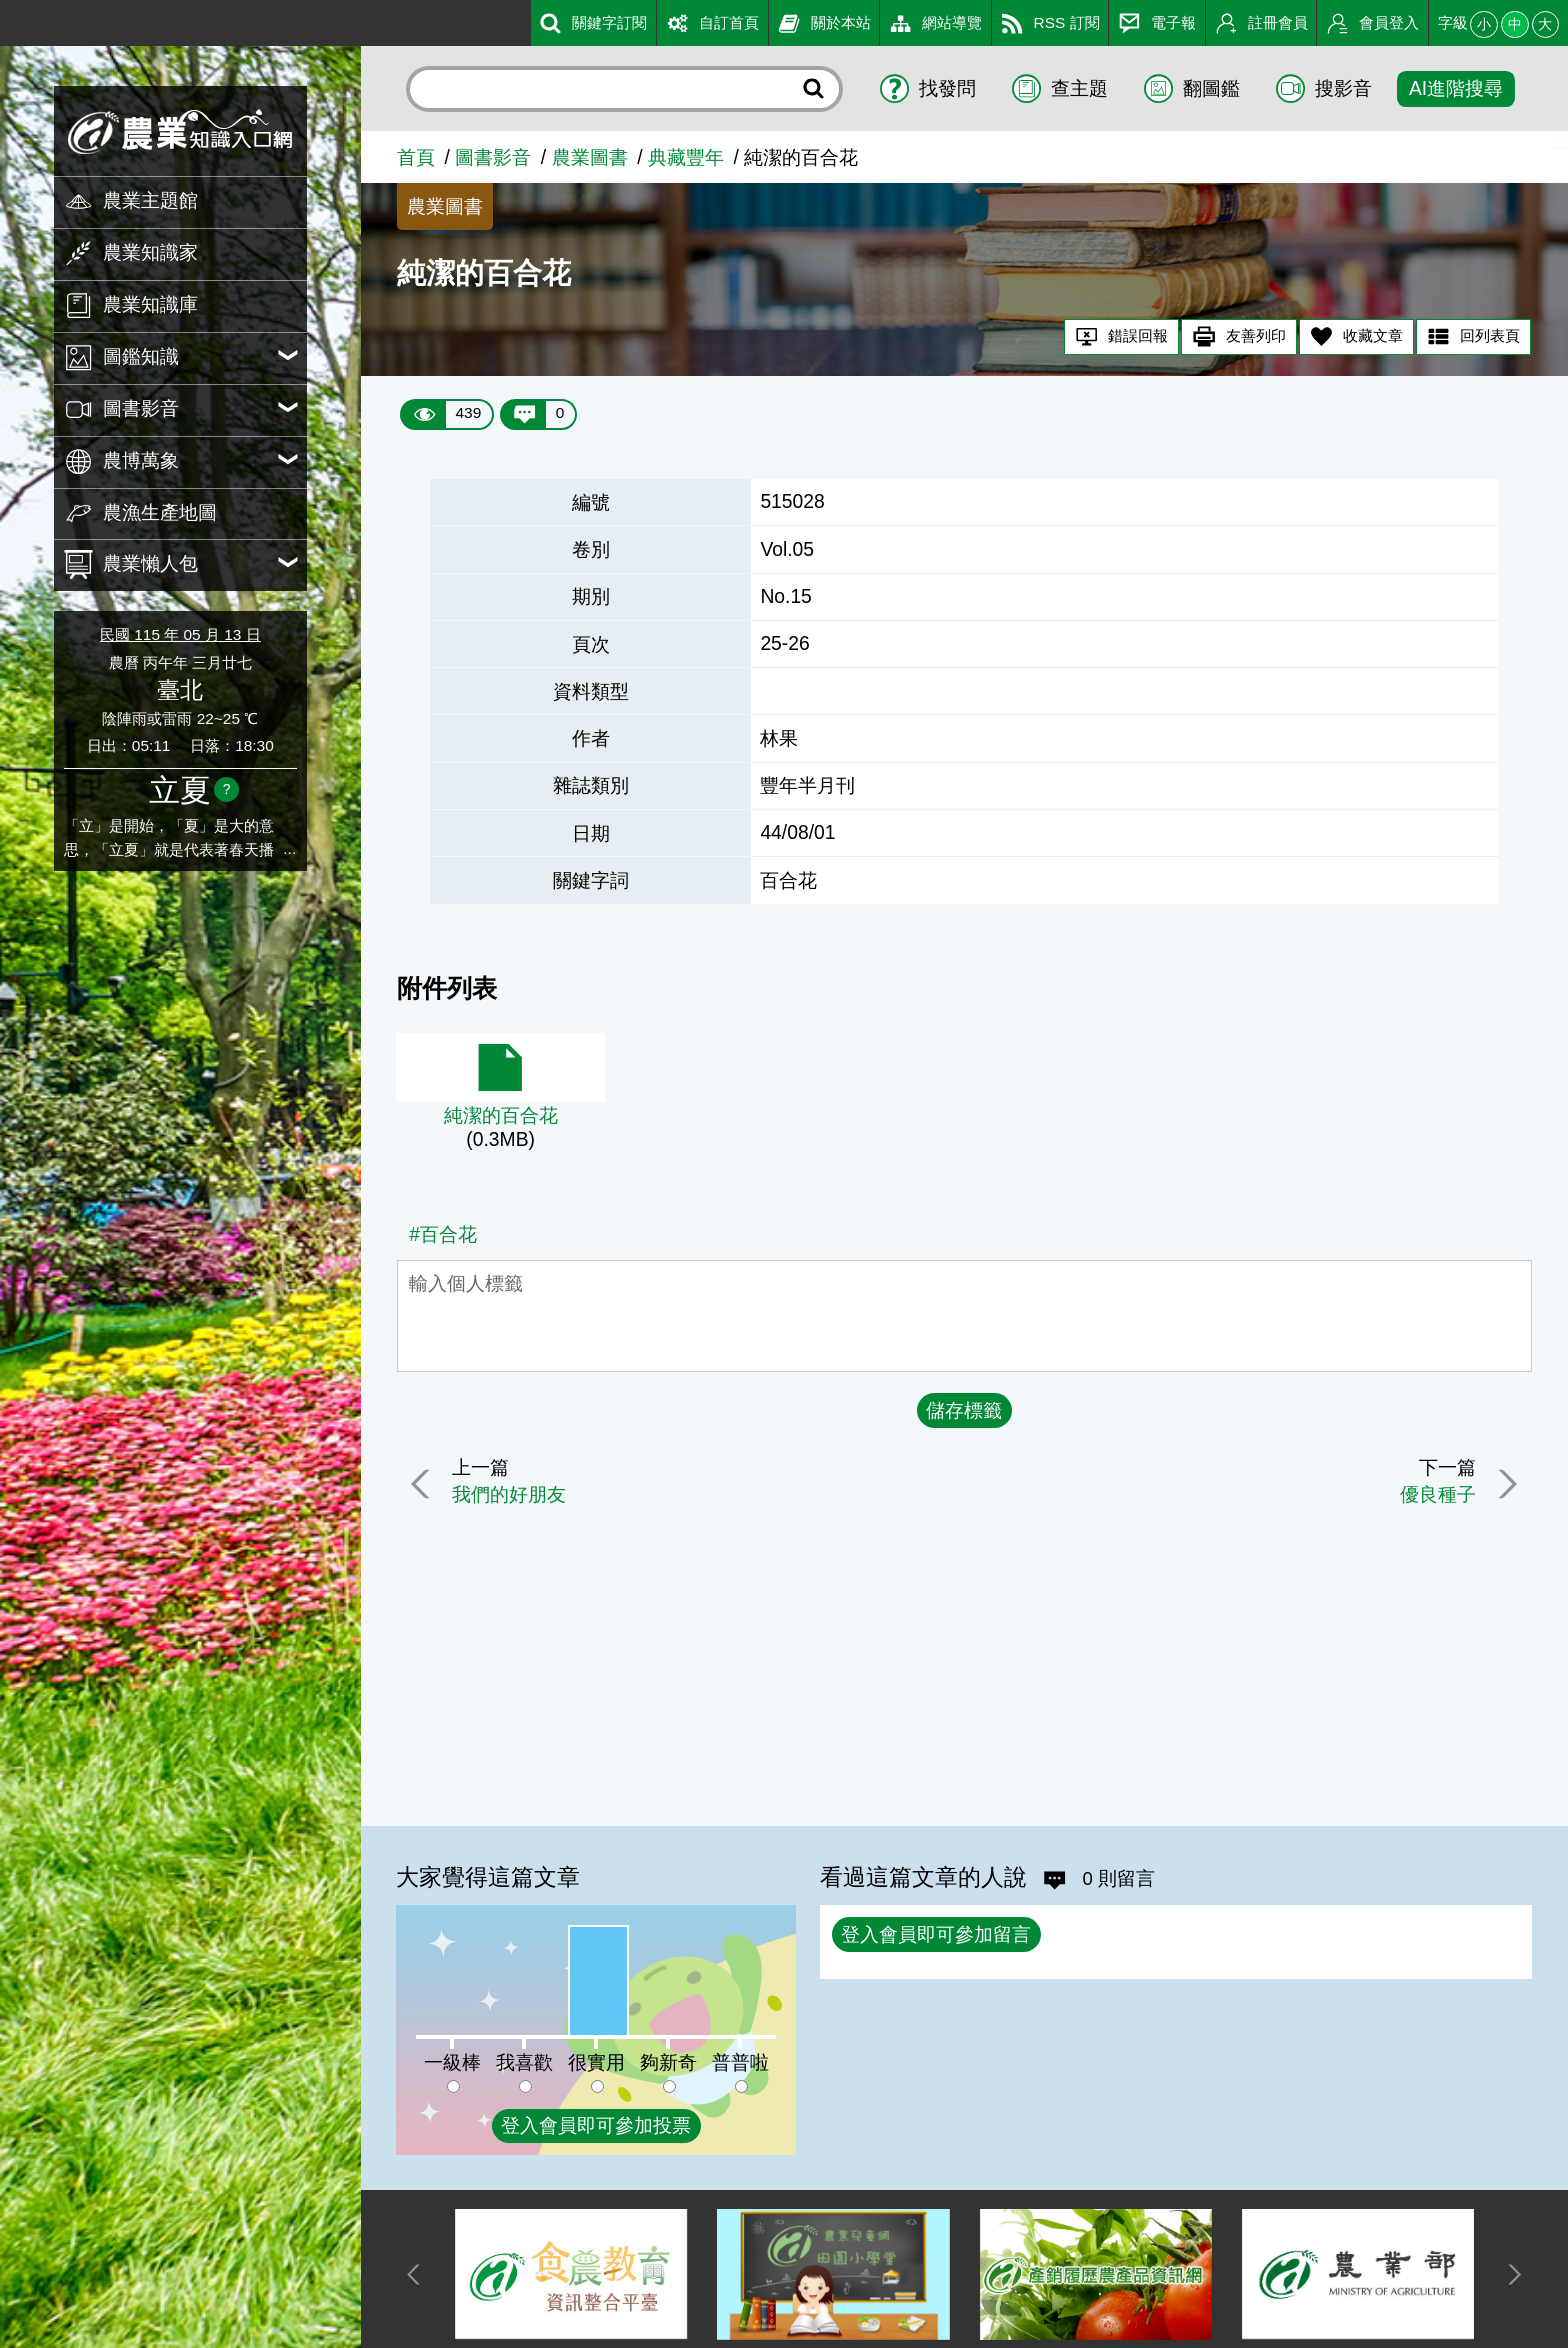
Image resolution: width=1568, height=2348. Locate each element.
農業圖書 (590, 157)
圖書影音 (493, 157)
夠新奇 (668, 2062)
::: (8, 18)
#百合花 (443, 1234)
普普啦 (740, 2062)
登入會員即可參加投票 (596, 2125)
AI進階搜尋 (1456, 88)
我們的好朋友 (511, 1494)
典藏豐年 (686, 157)
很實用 (596, 2062)
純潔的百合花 (501, 1115)
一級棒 (452, 2062)
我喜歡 (524, 2062)
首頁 (416, 157)
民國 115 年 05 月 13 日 (180, 634)
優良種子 (1436, 1494)
